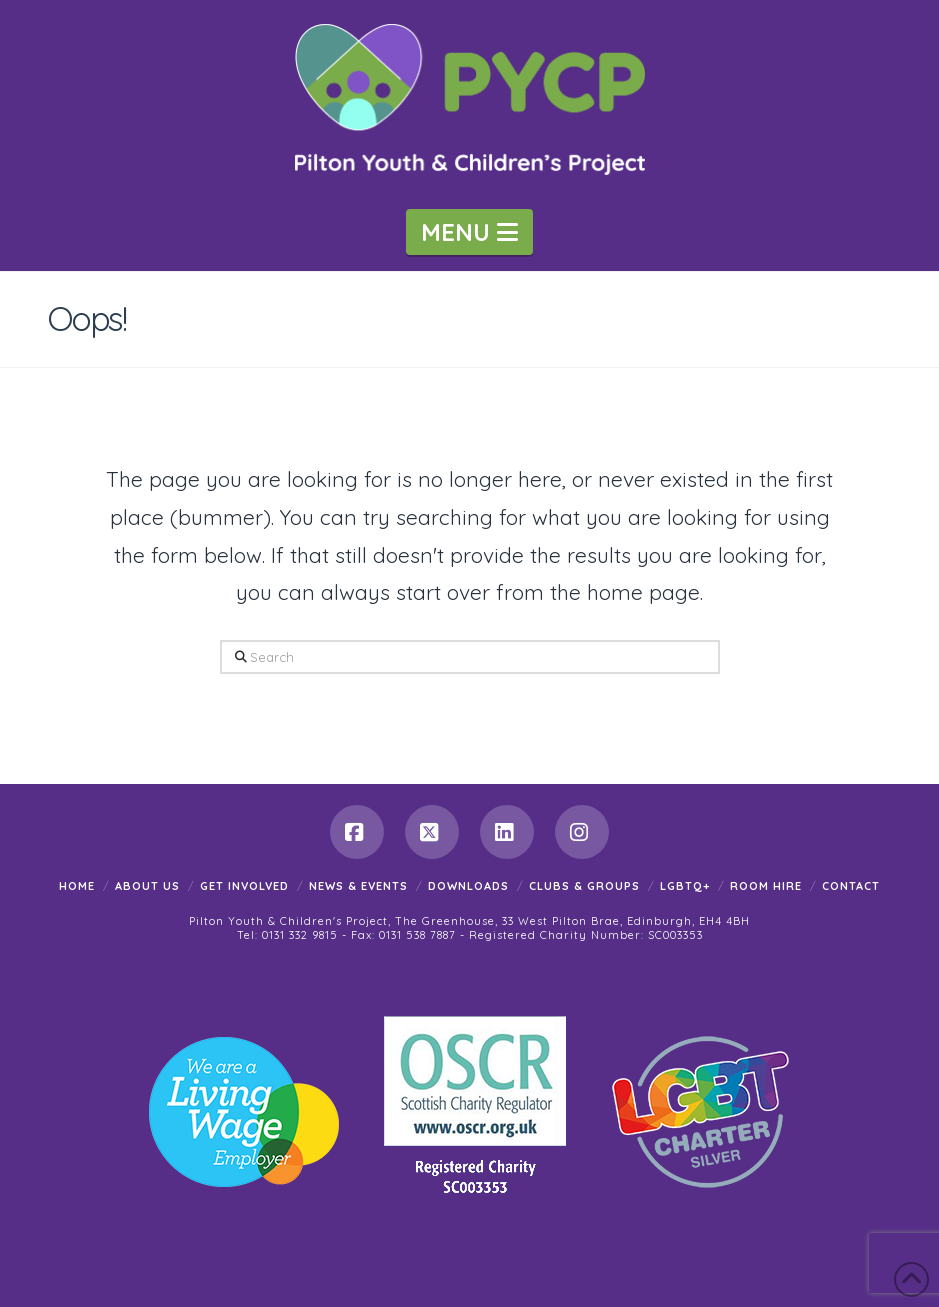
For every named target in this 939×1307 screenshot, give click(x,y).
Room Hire (766, 886)
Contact (851, 886)
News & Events (358, 886)
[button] (469, 232)
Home (77, 886)
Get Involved (244, 886)
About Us (147, 886)
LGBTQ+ (685, 886)
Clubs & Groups (584, 886)
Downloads (468, 886)
